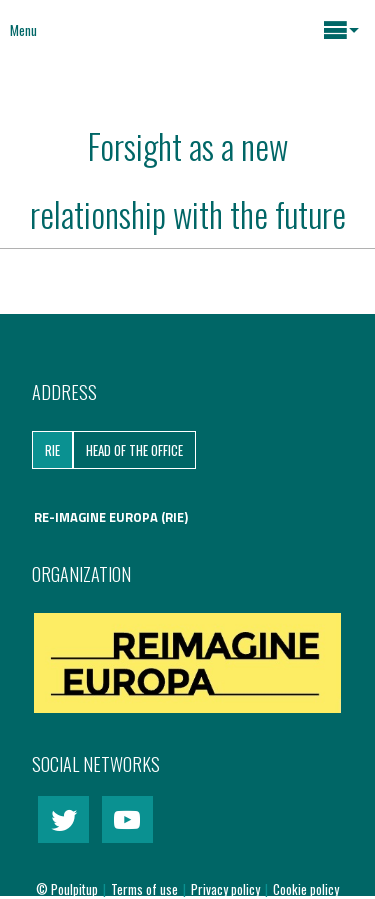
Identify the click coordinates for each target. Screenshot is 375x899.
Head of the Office (134, 450)
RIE (52, 450)
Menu (23, 30)
